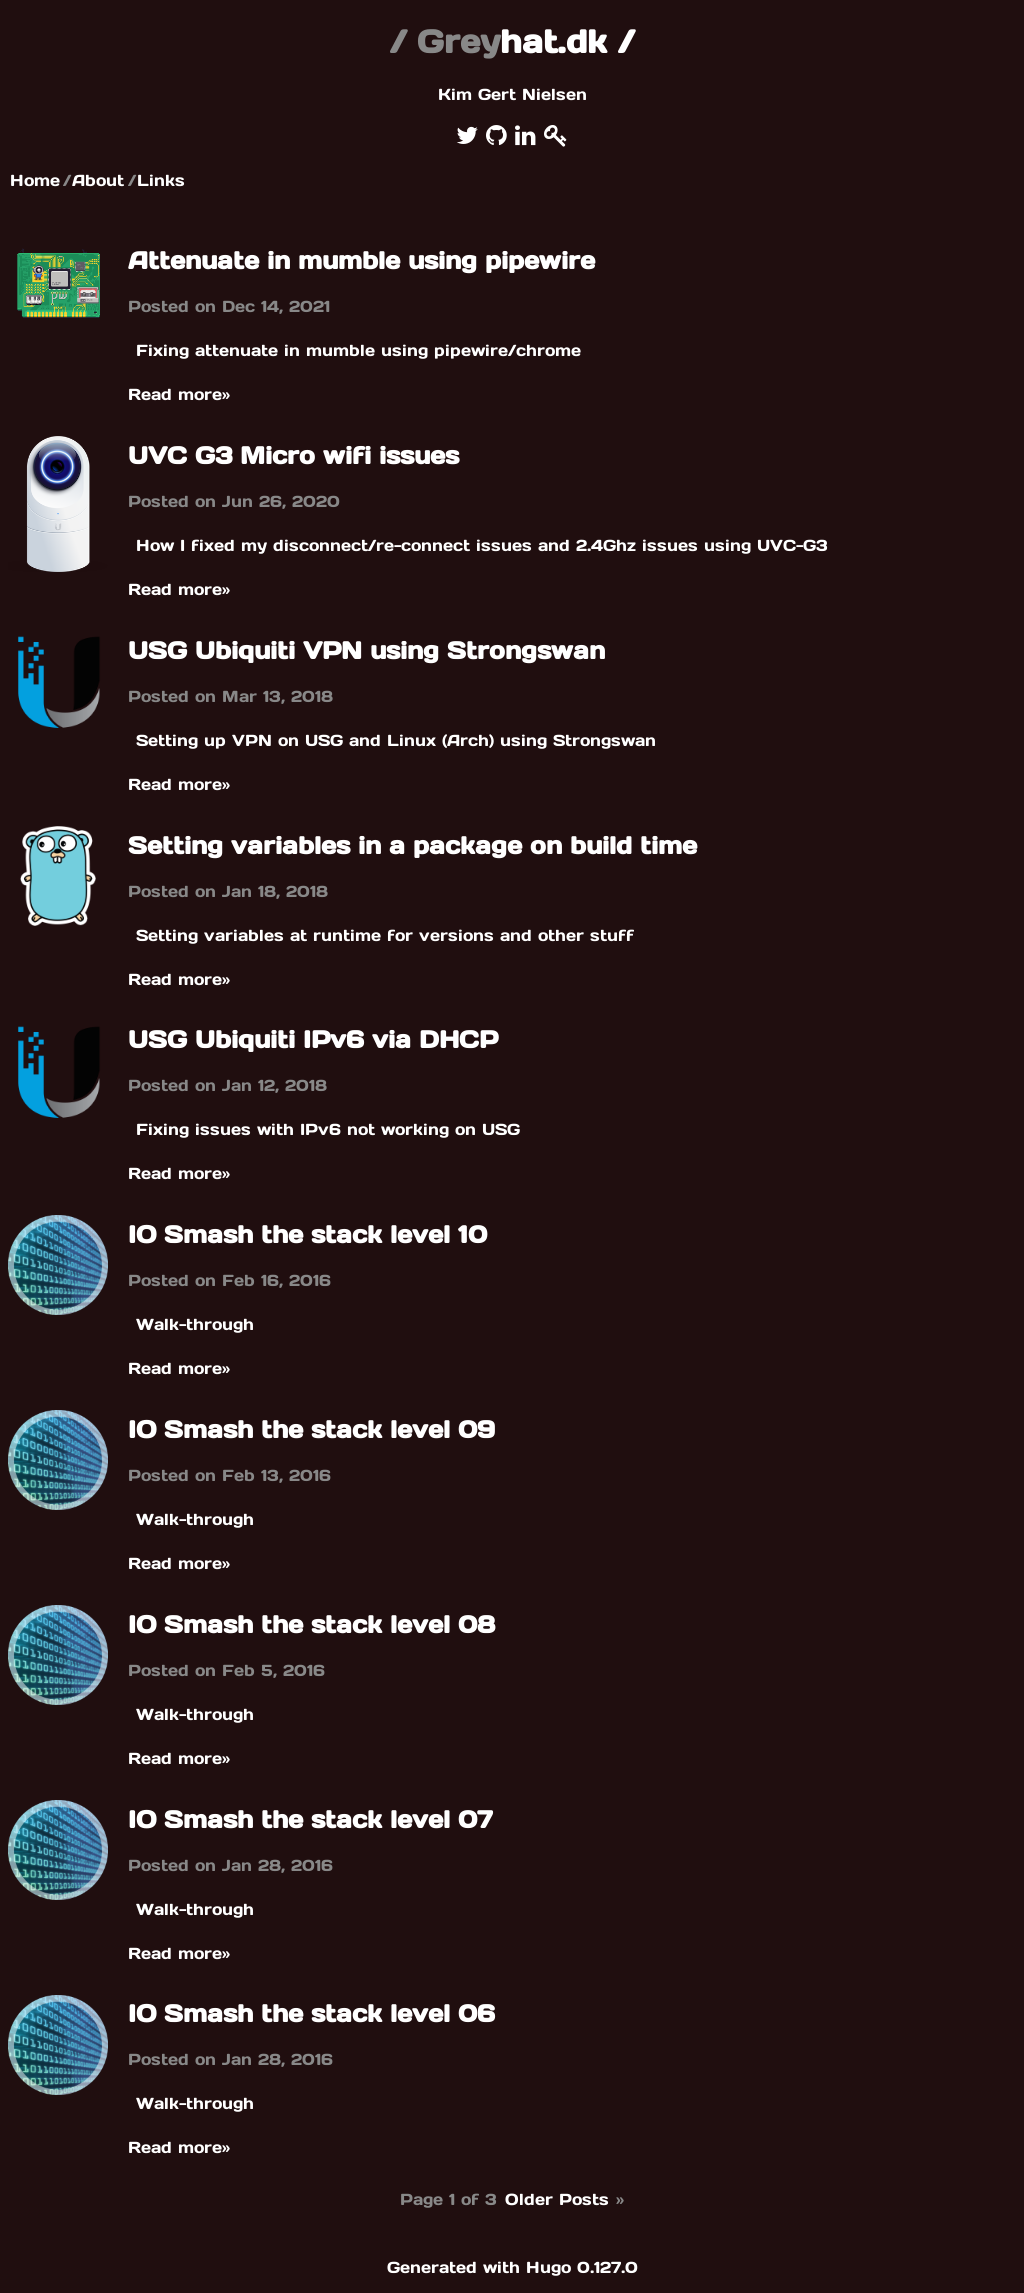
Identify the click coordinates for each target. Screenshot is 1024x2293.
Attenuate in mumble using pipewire (361, 260)
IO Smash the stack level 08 (311, 1624)
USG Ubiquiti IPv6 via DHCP (313, 1039)
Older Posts (565, 2199)
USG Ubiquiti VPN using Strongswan (366, 650)
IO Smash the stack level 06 (311, 2013)
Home (35, 180)
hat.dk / (512, 41)
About (98, 180)
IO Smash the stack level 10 (307, 1234)
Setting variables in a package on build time (412, 845)
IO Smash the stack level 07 (310, 1819)
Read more (179, 394)
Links (161, 180)
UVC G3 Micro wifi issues (293, 455)
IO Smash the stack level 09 (311, 1429)
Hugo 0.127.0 (582, 2267)
